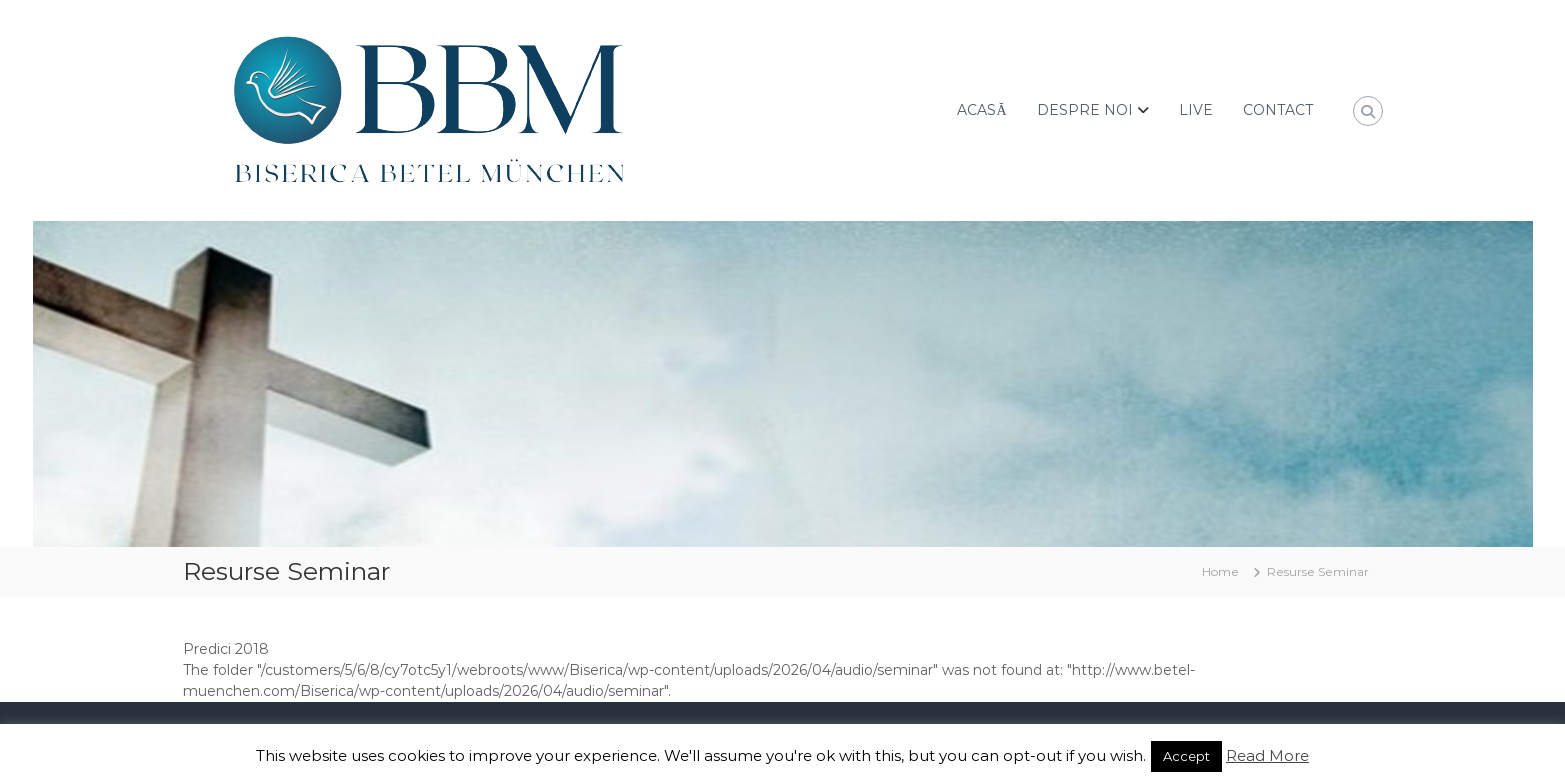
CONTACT (1278, 110)
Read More (1267, 755)
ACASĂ (981, 110)
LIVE (1196, 110)
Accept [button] (1186, 756)
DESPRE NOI (1085, 110)
